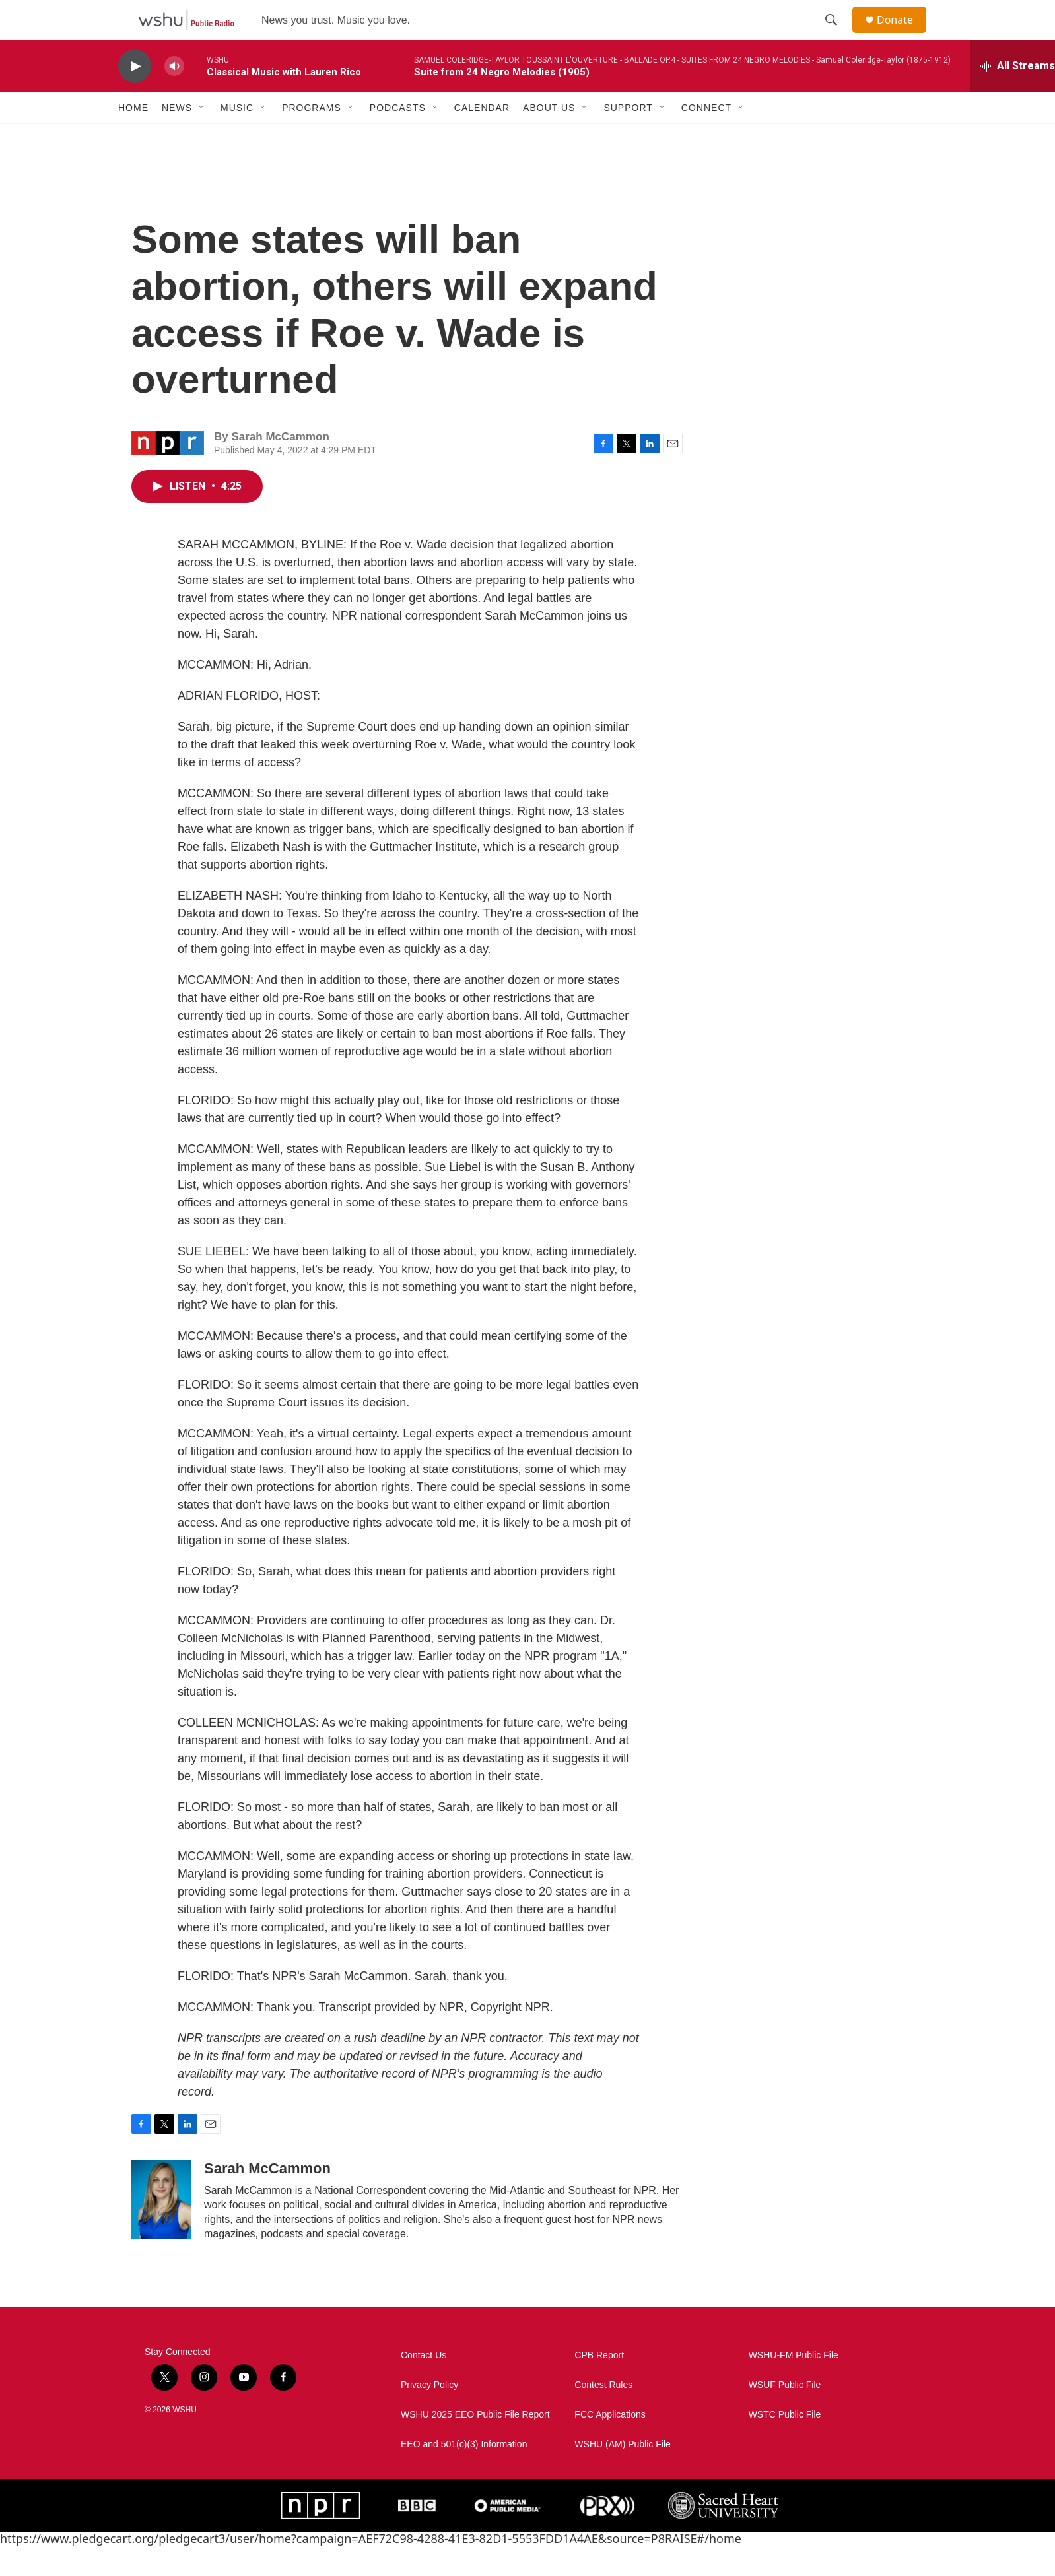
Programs (311, 137)
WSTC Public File (785, 2444)
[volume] (174, 96)
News (177, 137)
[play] (134, 96)
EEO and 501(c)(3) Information (464, 2474)
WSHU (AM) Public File (622, 2474)
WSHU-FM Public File (793, 2385)
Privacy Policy (429, 2415)
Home (133, 137)
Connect (706, 137)
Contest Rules (603, 2415)
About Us (549, 137)
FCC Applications (609, 2444)
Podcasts (398, 137)
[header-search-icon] (837, 35)
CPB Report (599, 2385)
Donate (903, 35)
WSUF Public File (785, 2415)
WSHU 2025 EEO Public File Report (475, 2444)
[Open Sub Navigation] (202, 137)
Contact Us (423, 2385)
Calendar (482, 137)
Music (237, 137)
